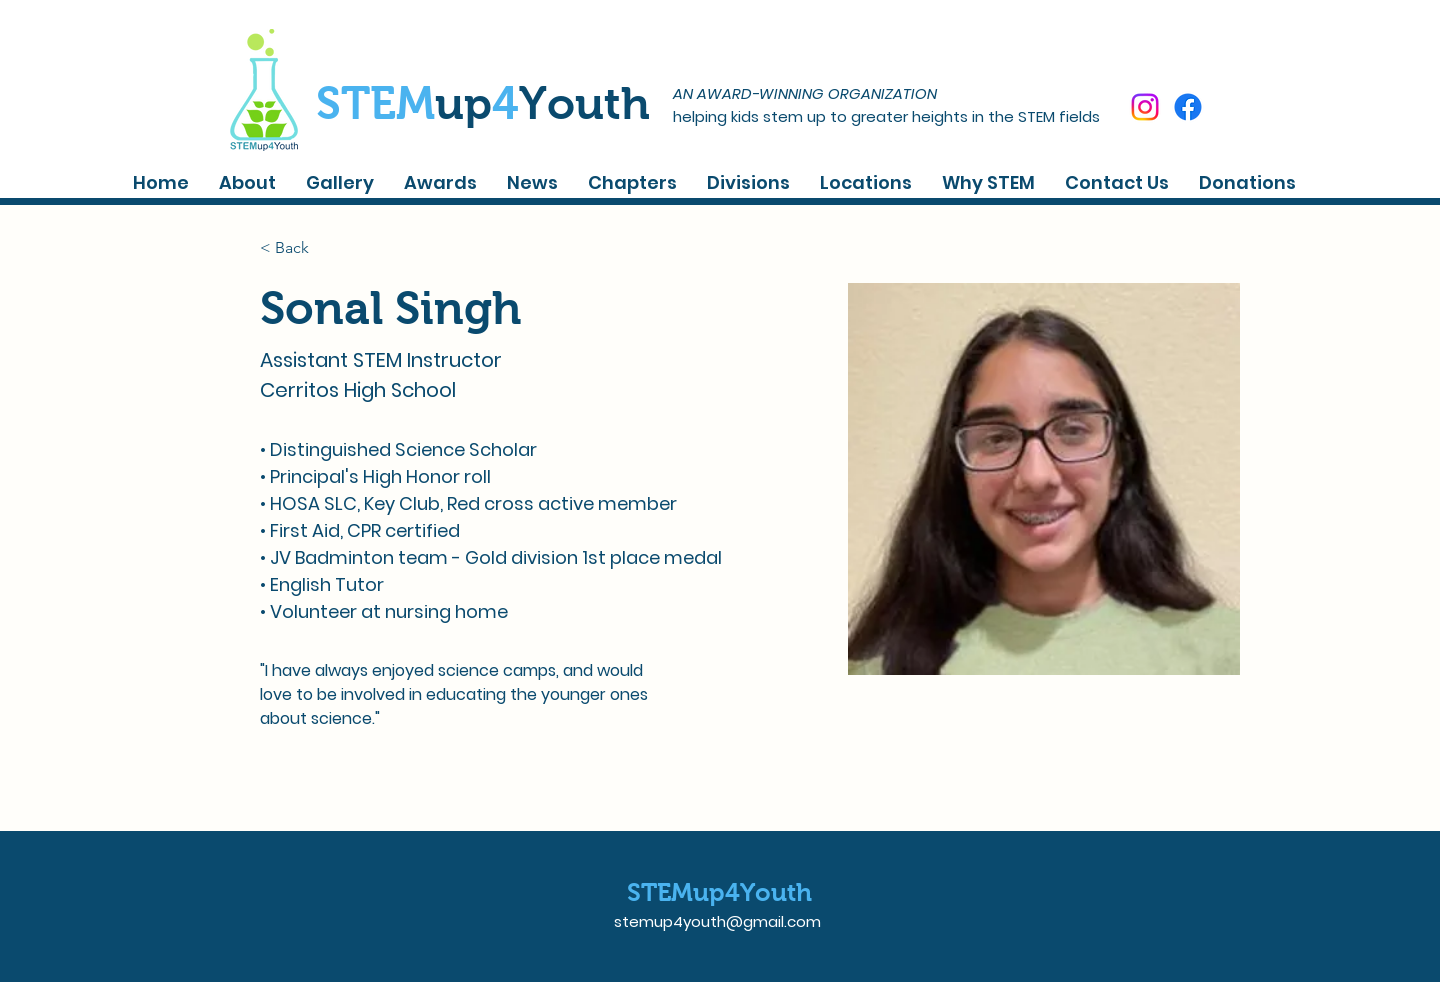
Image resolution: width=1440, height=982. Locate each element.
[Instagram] (1145, 107)
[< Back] (299, 247)
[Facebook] (1188, 107)
